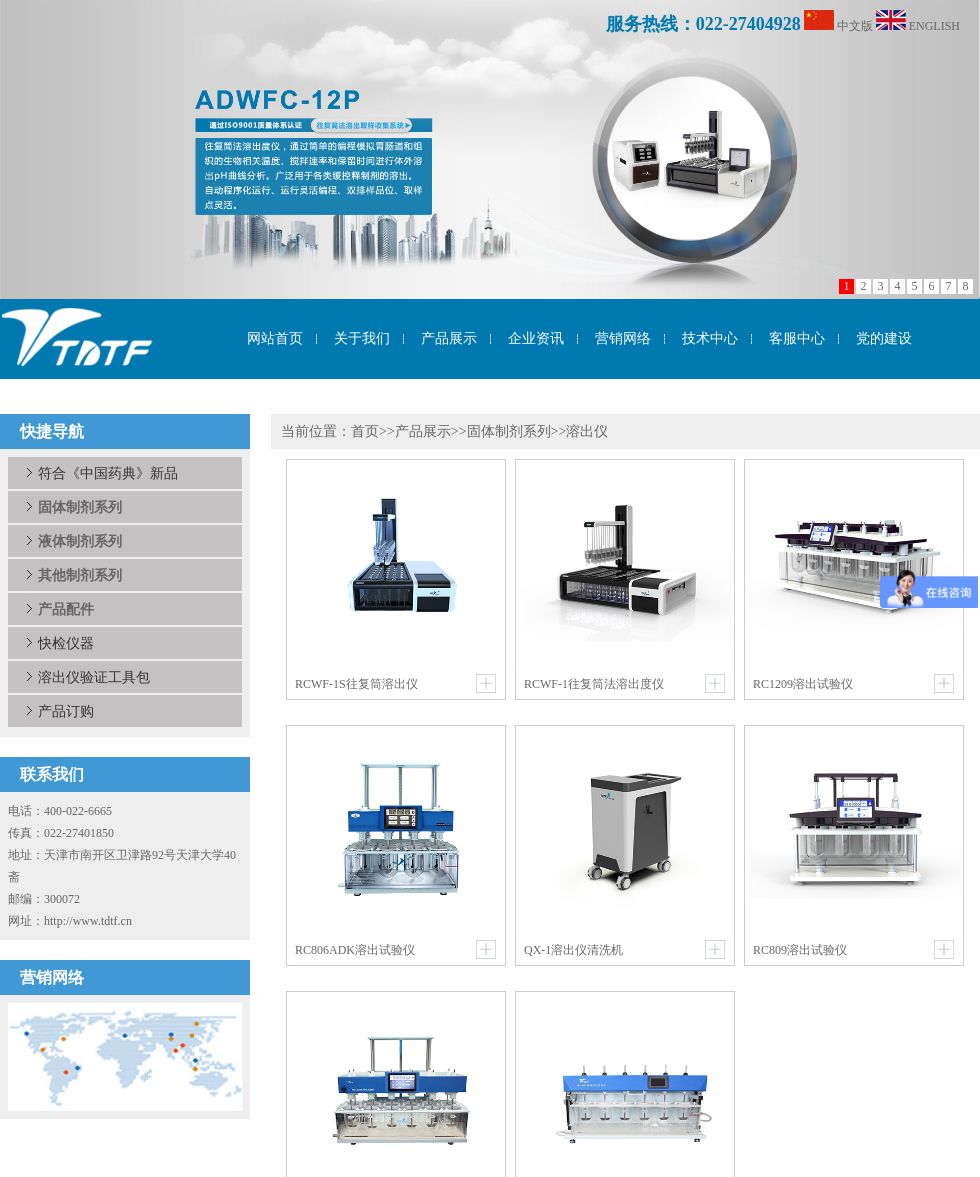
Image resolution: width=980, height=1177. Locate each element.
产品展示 (423, 431)
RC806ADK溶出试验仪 (355, 950)
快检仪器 (66, 643)
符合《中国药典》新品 (108, 473)
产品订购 (66, 711)
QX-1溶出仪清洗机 (573, 950)
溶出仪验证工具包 (94, 677)
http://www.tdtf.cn (88, 921)
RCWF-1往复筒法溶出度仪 (594, 684)
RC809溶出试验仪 (800, 950)
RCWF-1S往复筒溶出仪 (356, 684)
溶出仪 (587, 431)
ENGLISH (934, 26)
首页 (365, 431)
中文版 (855, 26)
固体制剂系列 (509, 431)
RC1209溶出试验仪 (803, 684)
